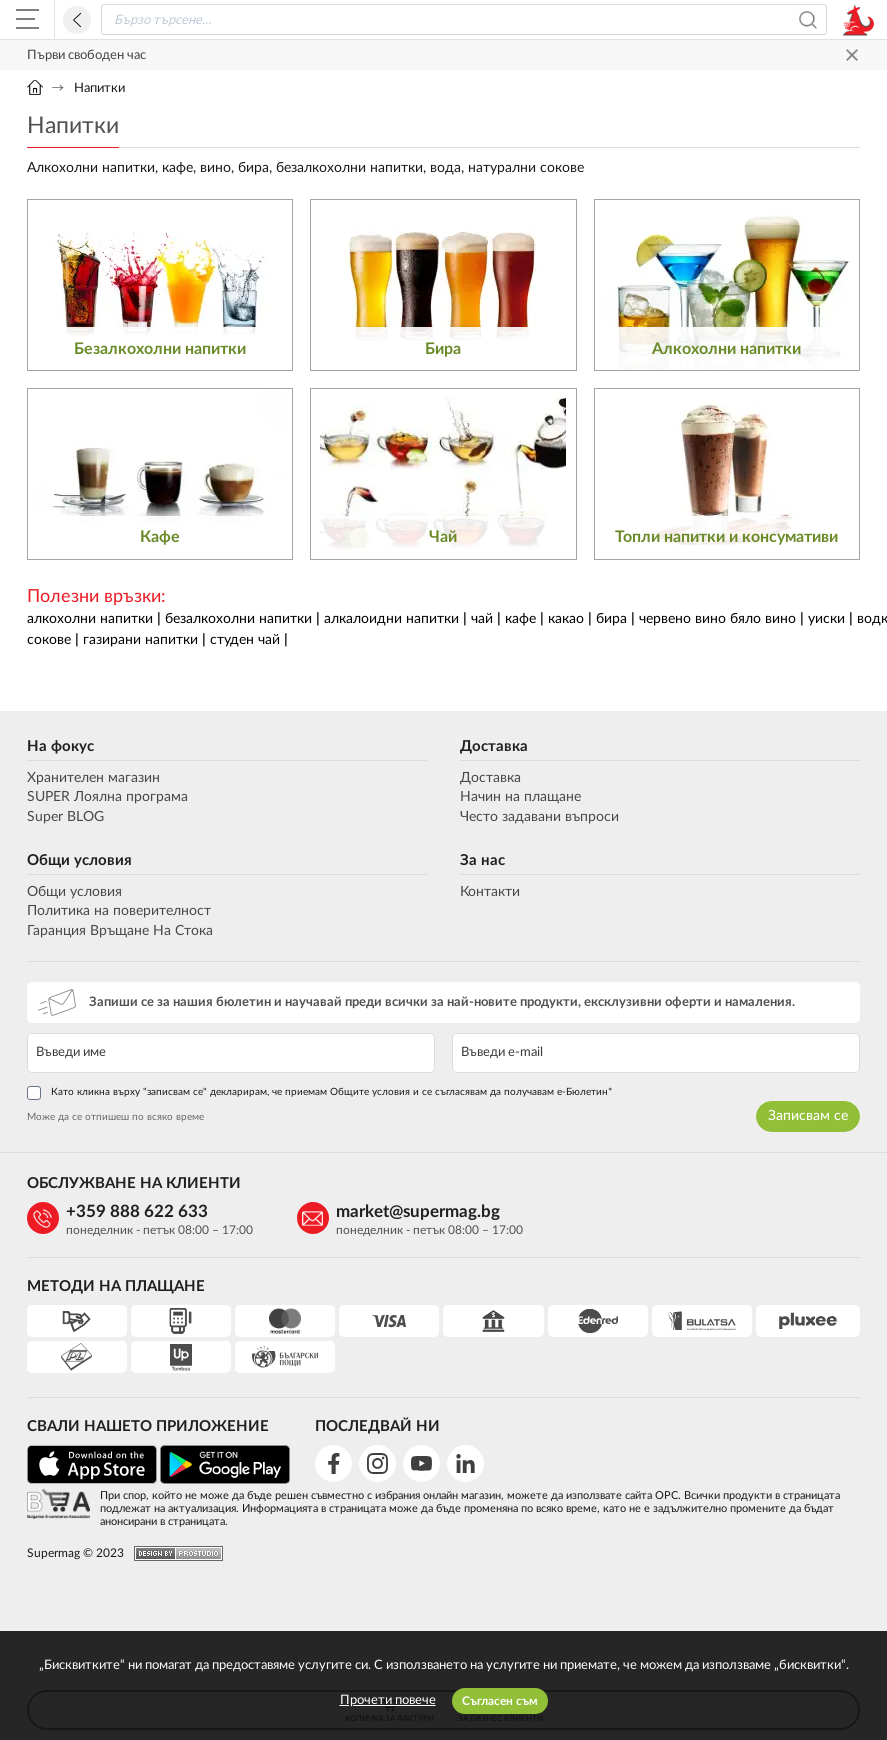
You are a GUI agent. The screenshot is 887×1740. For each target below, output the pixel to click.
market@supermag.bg (418, 1211)
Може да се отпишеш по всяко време (115, 1117)
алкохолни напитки (90, 619)
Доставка (494, 746)
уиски (826, 619)
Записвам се (808, 1116)
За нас (482, 860)
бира (611, 619)
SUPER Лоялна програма (107, 797)
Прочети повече (388, 1700)
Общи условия (79, 860)
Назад (77, 20)
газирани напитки (140, 640)
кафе (520, 619)
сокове (49, 640)
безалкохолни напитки (238, 619)
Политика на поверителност (119, 911)
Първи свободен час (86, 55)
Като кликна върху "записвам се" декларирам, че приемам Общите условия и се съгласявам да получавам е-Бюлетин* (319, 1093)
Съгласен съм (500, 1701)
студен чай (245, 640)
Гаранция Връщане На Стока (120, 931)
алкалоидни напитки (391, 619)
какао (566, 619)
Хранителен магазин (93, 778)
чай (482, 619)
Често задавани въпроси (539, 817)
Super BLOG (65, 817)
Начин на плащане (520, 797)
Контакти (490, 892)
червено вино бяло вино (717, 619)
